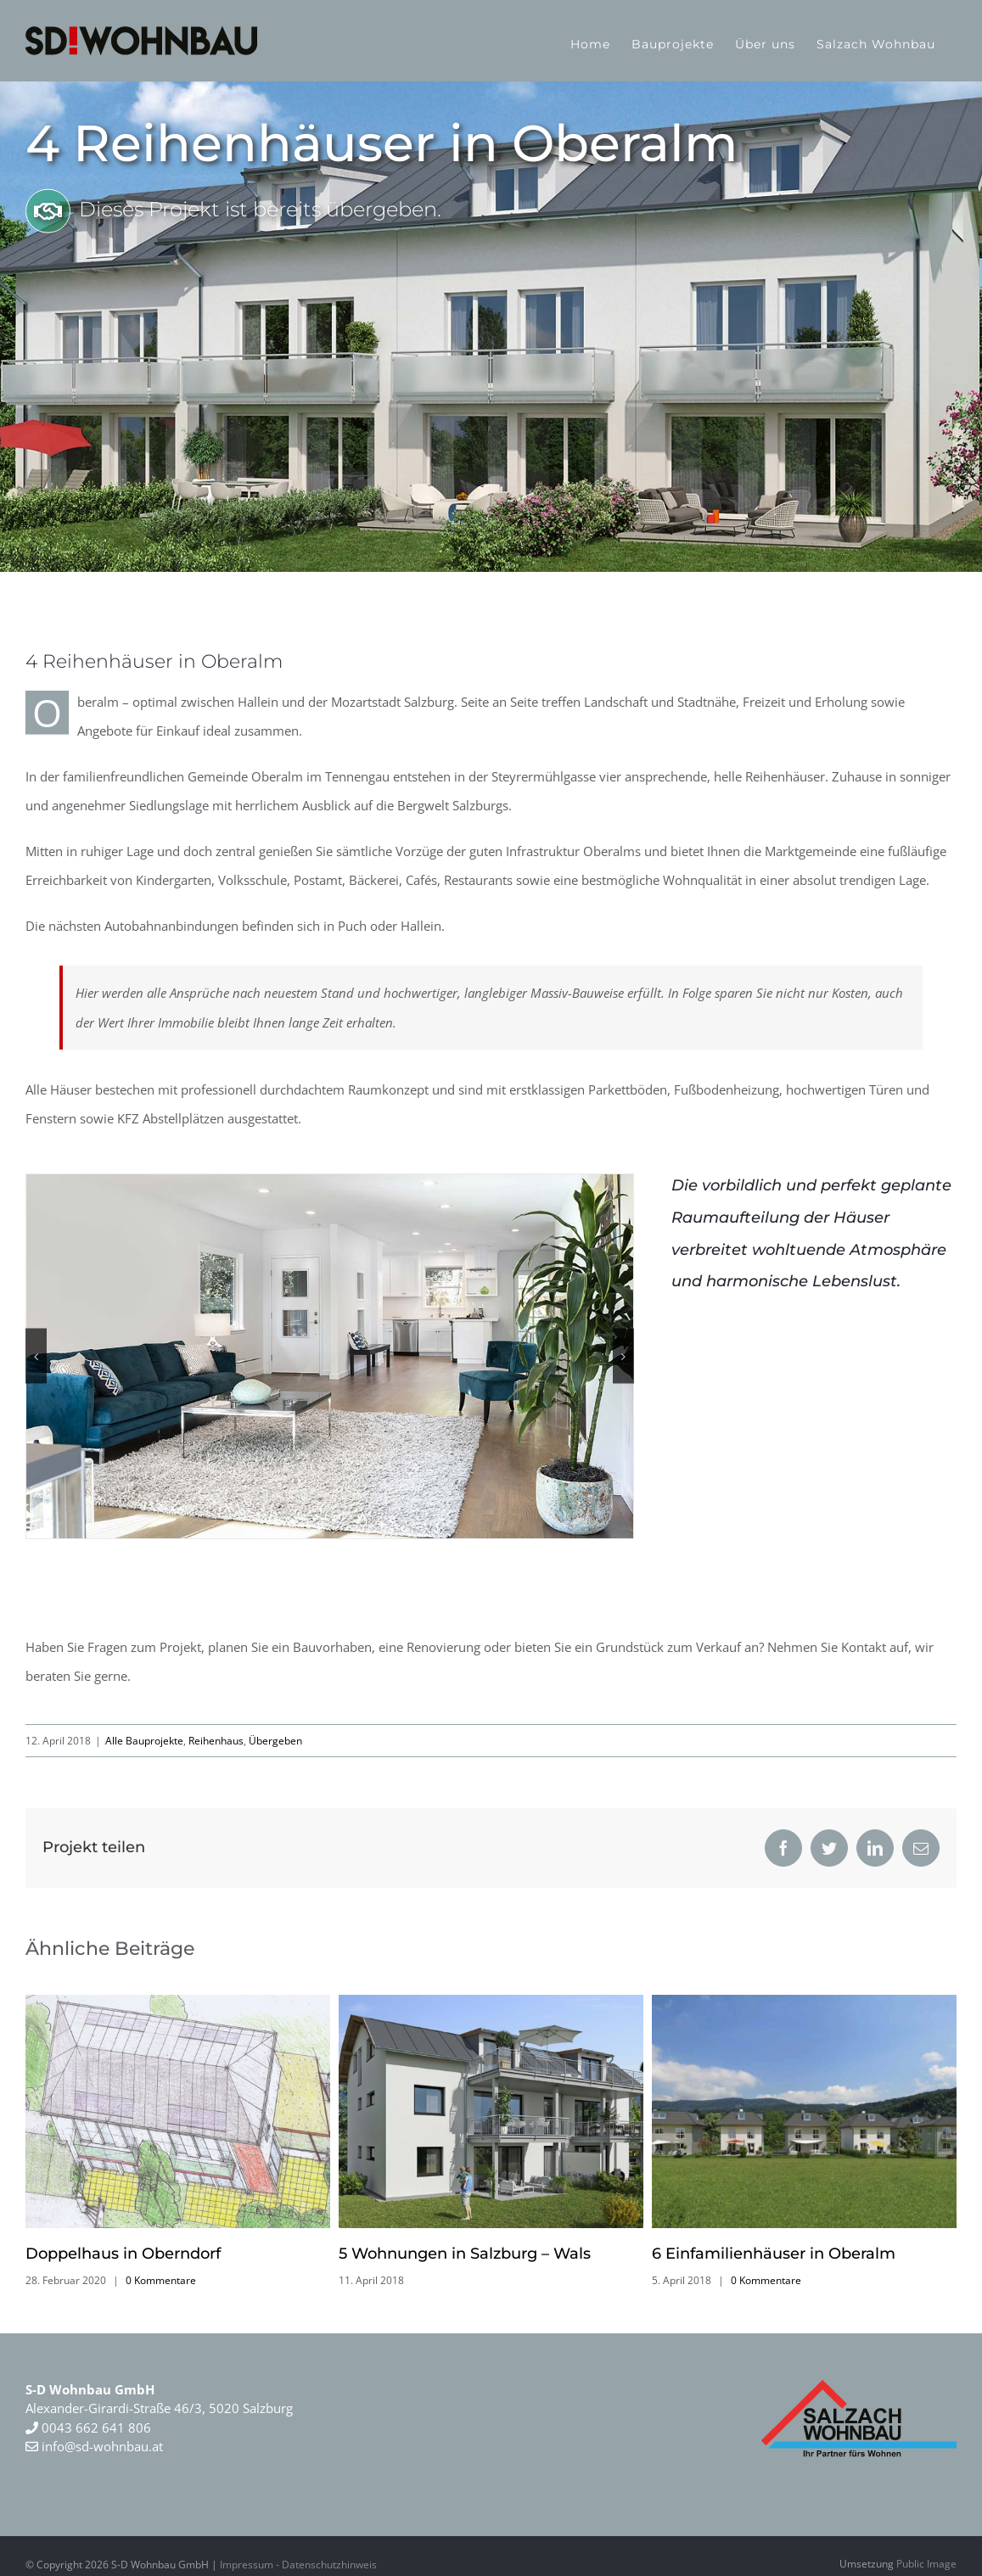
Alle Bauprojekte (144, 1740)
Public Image (926, 2563)
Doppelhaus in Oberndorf (123, 2253)
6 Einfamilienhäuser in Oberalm (773, 2253)
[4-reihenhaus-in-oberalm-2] (329, 1356)
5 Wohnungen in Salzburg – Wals (465, 2253)
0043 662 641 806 (94, 2427)
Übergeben (275, 1740)
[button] (36, 1356)
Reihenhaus (216, 1740)
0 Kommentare (161, 2280)
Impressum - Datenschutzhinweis (298, 2564)
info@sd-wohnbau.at (94, 2446)
